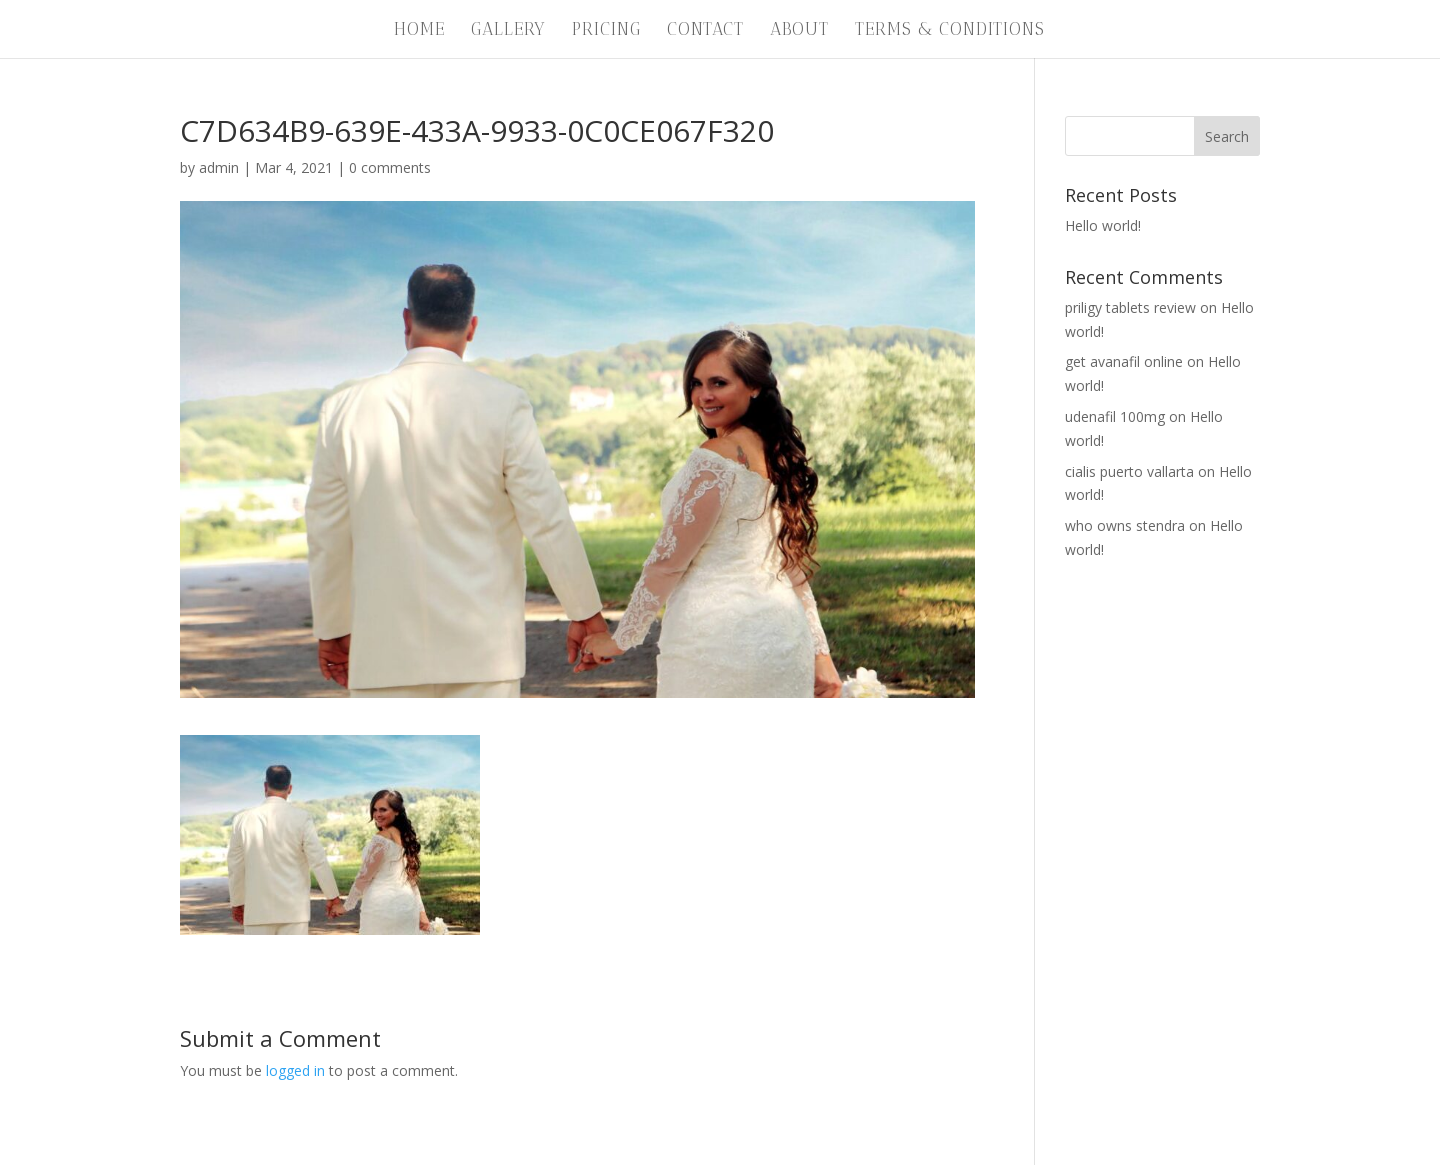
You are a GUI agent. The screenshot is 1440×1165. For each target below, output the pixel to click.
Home (419, 30)
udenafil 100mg (1115, 416)
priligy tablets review (1130, 307)
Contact (705, 30)
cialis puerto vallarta (1129, 471)
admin (219, 167)
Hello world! (1103, 225)
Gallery (508, 30)
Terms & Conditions (950, 30)
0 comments (390, 167)
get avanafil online (1124, 361)
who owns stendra (1125, 525)
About (799, 30)
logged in (295, 1070)
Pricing (606, 30)
